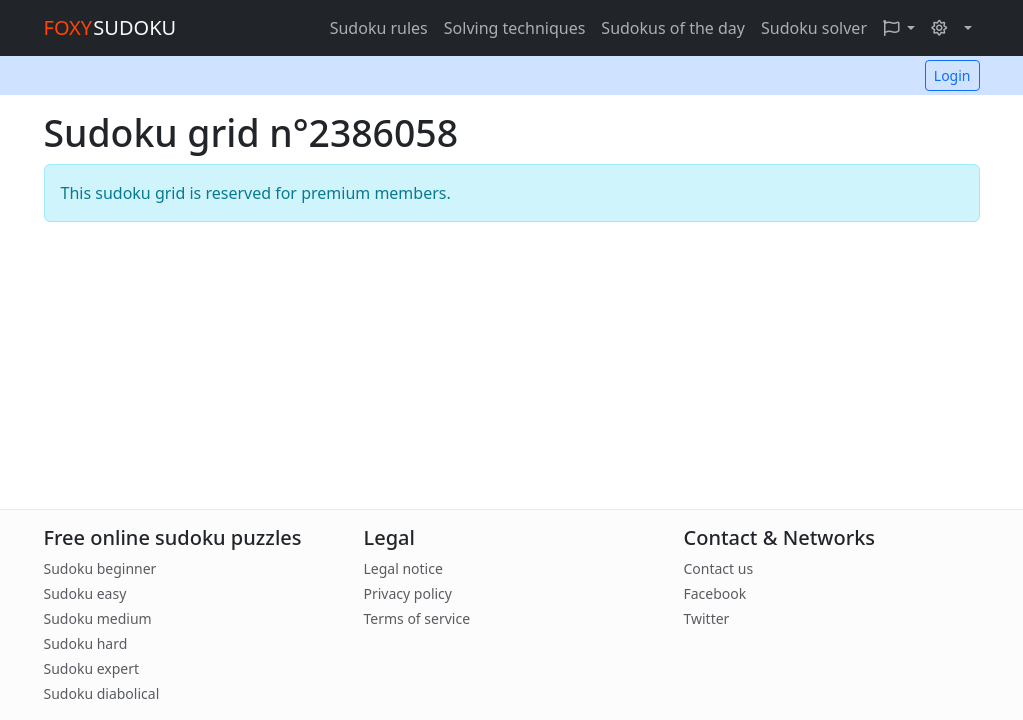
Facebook (714, 593)
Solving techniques (515, 28)
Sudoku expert (92, 668)
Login (952, 75)
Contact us (718, 568)
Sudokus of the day (673, 28)
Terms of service (416, 618)
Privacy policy (407, 593)
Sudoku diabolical (102, 693)
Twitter (706, 618)
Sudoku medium (98, 618)
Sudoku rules (379, 28)
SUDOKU (110, 27)
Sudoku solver (814, 28)
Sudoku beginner (100, 568)
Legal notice (402, 568)
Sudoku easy (85, 593)
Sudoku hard (86, 643)
